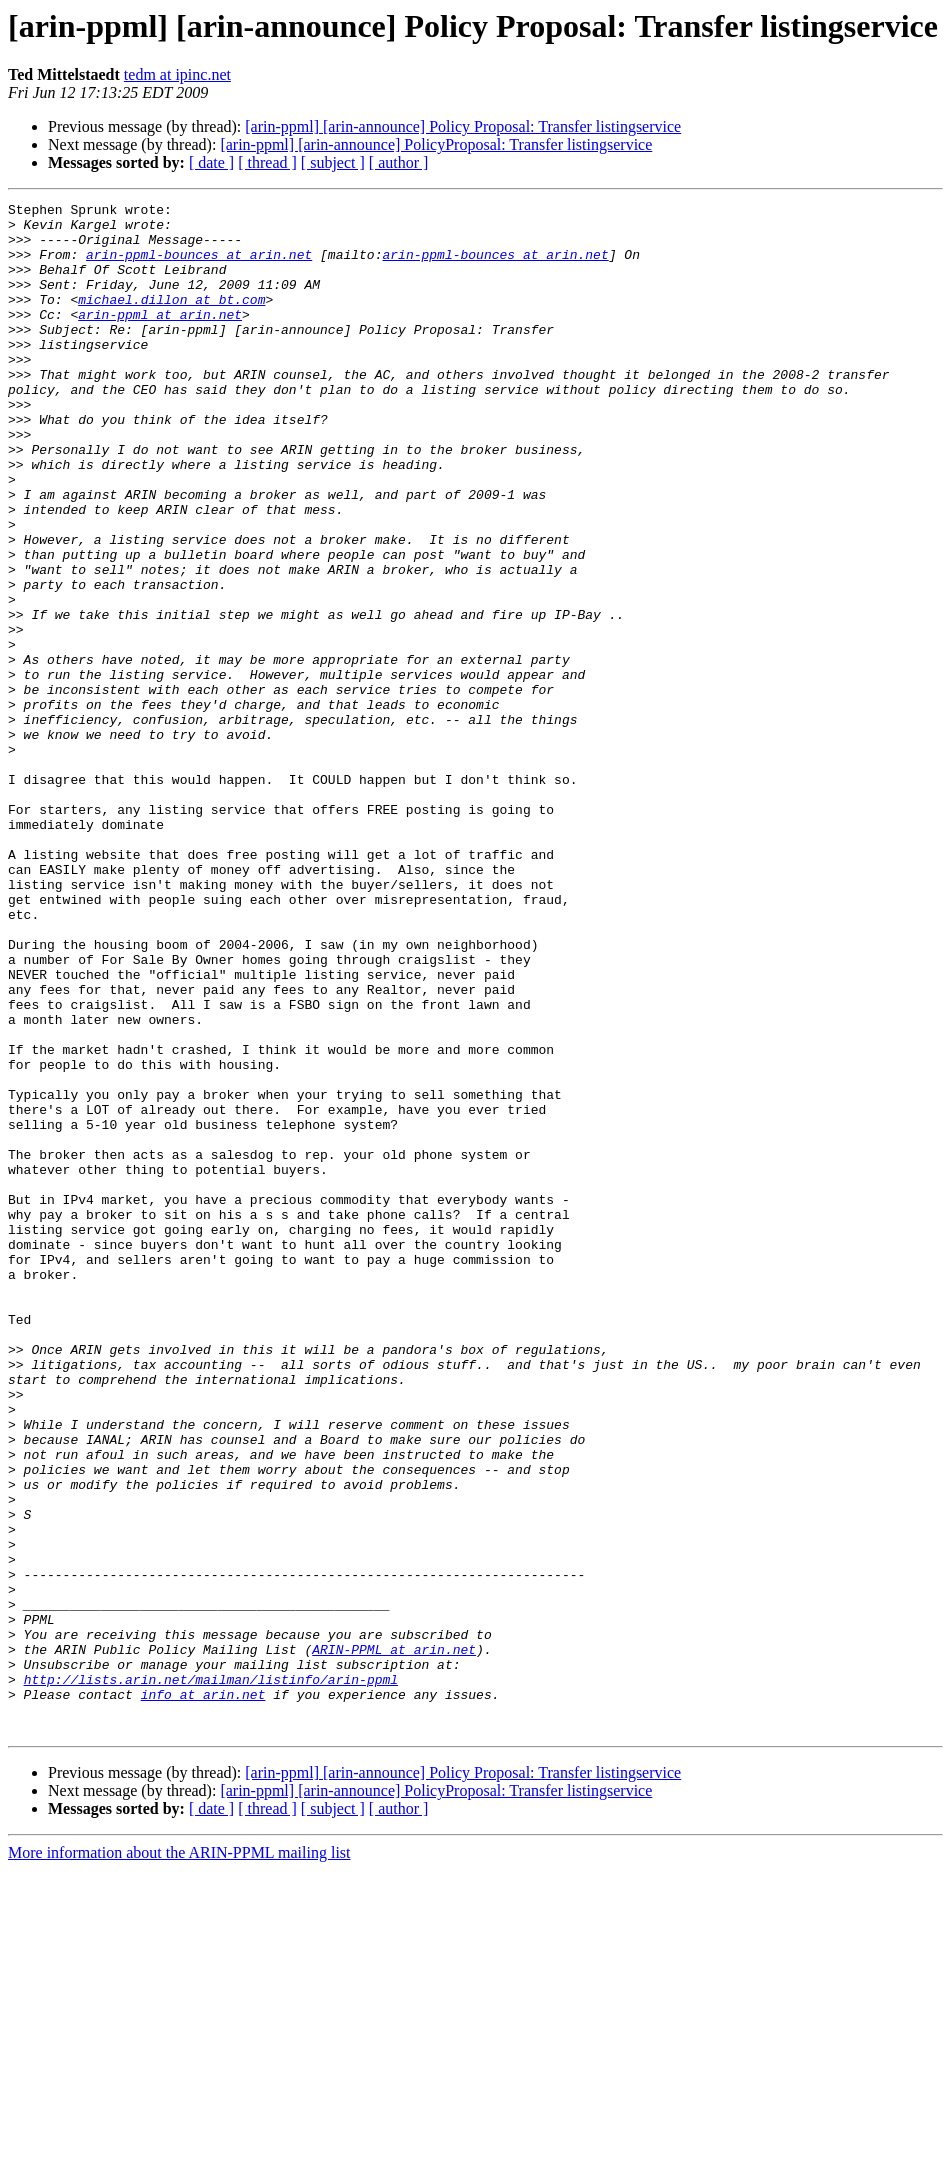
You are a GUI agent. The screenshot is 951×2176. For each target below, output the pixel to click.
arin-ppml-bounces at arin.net (199, 266)
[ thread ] (267, 162)
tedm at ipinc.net (177, 74)
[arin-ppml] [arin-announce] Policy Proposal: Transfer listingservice (463, 126)
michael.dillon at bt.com (171, 320)
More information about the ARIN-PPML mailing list (179, 2158)
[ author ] (399, 162)
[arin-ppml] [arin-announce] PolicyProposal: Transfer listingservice (436, 144)
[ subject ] (333, 162)
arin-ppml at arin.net (160, 338)
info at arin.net (203, 1994)
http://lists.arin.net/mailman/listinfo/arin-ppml (211, 1976)
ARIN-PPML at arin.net (394, 1940)
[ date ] (211, 162)
